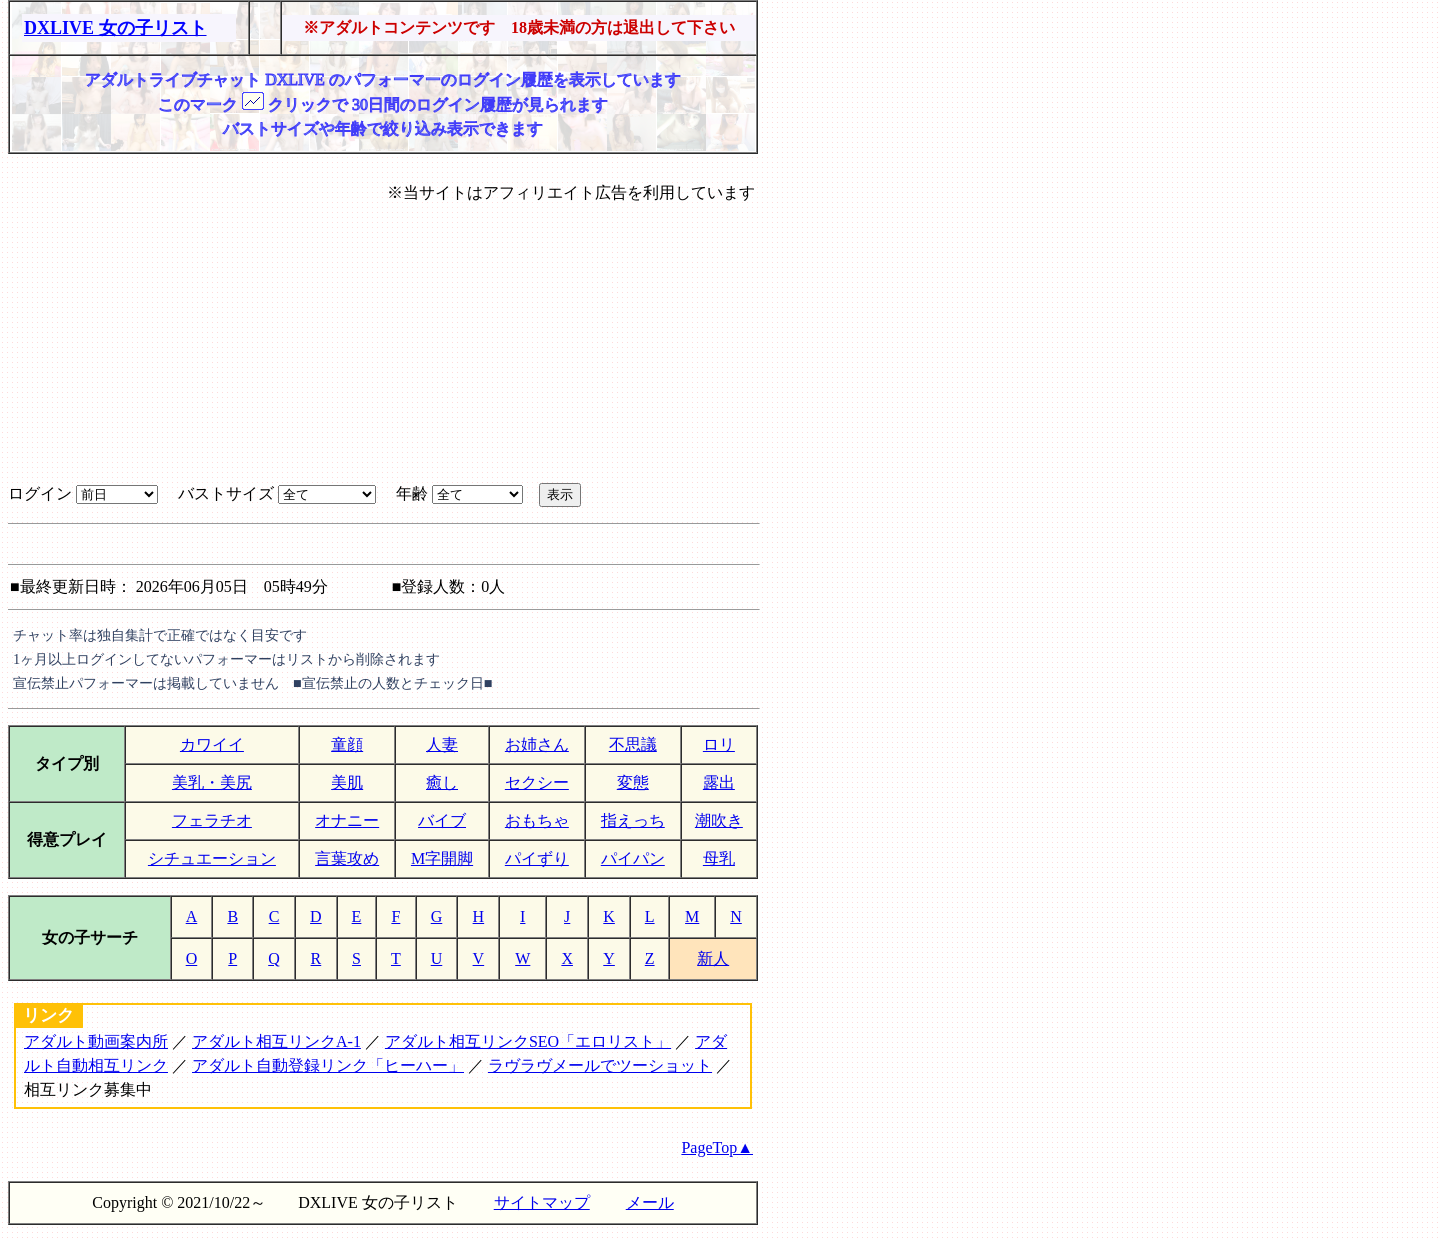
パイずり (537, 858)
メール (650, 1202)
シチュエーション (212, 858)
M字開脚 (442, 858)
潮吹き (719, 820)
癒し (442, 782)
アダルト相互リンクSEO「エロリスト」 (528, 1041)
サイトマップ (542, 1202)
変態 (633, 782)
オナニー (347, 820)
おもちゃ (537, 820)
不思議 (633, 744)
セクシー (537, 782)
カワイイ (212, 744)
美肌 (347, 782)
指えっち (633, 820)
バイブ (442, 820)
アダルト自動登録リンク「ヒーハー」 (328, 1065)
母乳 (719, 858)
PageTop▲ (717, 1147)
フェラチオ (212, 820)
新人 (713, 958)
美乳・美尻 (212, 782)
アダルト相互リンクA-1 (276, 1041)
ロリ (719, 744)
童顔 (347, 744)
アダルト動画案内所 (96, 1041)
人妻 (442, 744)
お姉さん (537, 744)
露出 (719, 782)
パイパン (633, 858)
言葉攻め (347, 858)
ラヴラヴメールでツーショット (600, 1065)
